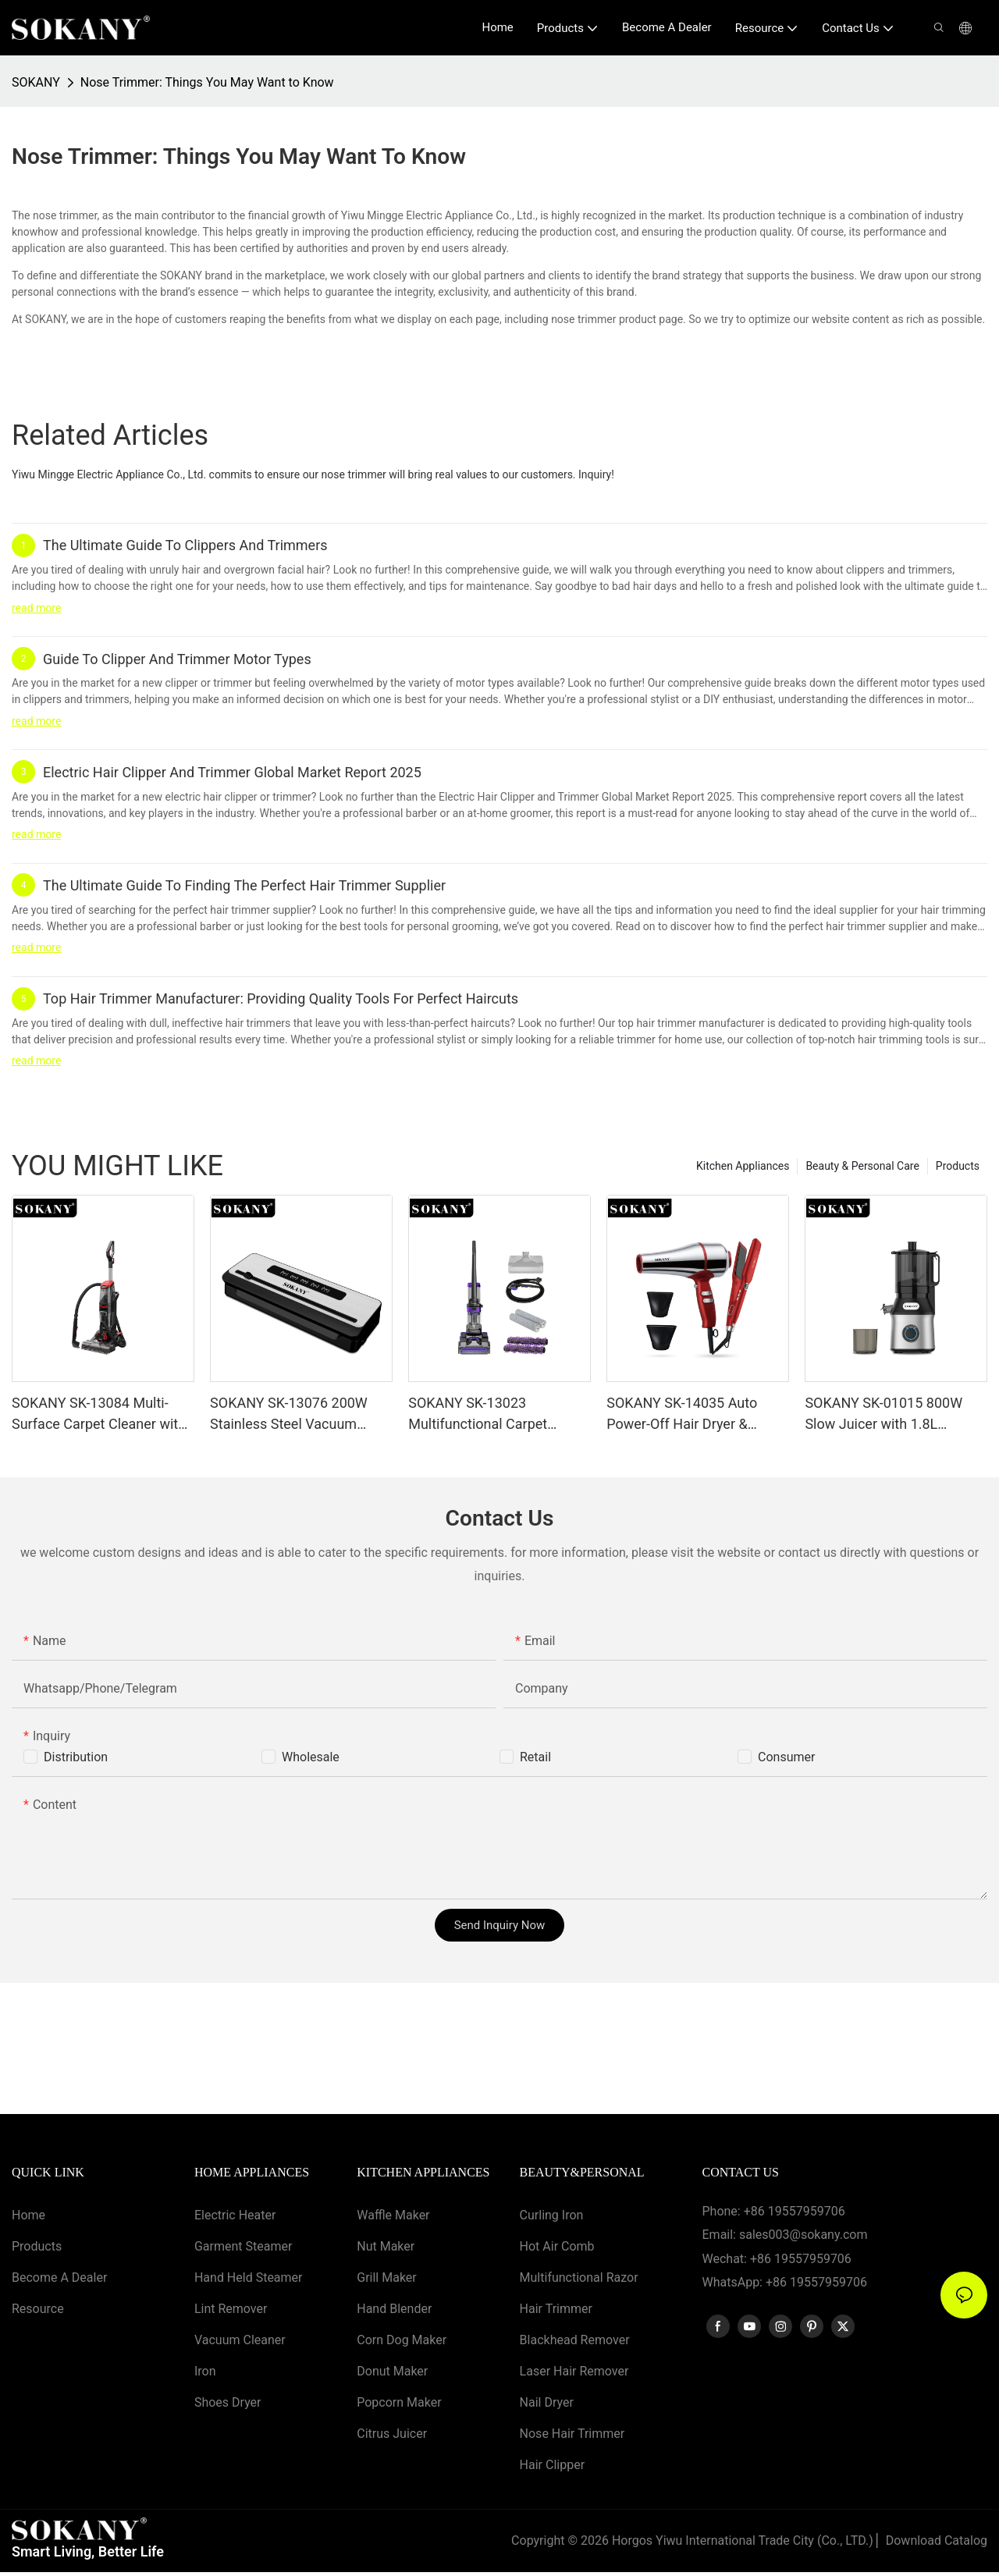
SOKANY (36, 82)
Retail (535, 1757)
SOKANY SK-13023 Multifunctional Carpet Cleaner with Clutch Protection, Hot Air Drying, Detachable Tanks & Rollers (493, 1414)
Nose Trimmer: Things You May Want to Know (207, 82)
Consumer (786, 1757)
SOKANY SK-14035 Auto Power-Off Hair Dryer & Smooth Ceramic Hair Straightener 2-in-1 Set (681, 1414)
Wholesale (311, 1757)
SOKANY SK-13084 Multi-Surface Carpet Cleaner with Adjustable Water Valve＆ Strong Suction (99, 1414)
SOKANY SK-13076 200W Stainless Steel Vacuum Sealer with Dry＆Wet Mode (295, 1414)
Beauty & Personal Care (862, 1166)
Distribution (76, 1757)
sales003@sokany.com (803, 2234)
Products (957, 1166)
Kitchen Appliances (742, 1166)
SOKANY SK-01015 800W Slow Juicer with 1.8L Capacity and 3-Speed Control (883, 1414)
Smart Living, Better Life (88, 2555)
